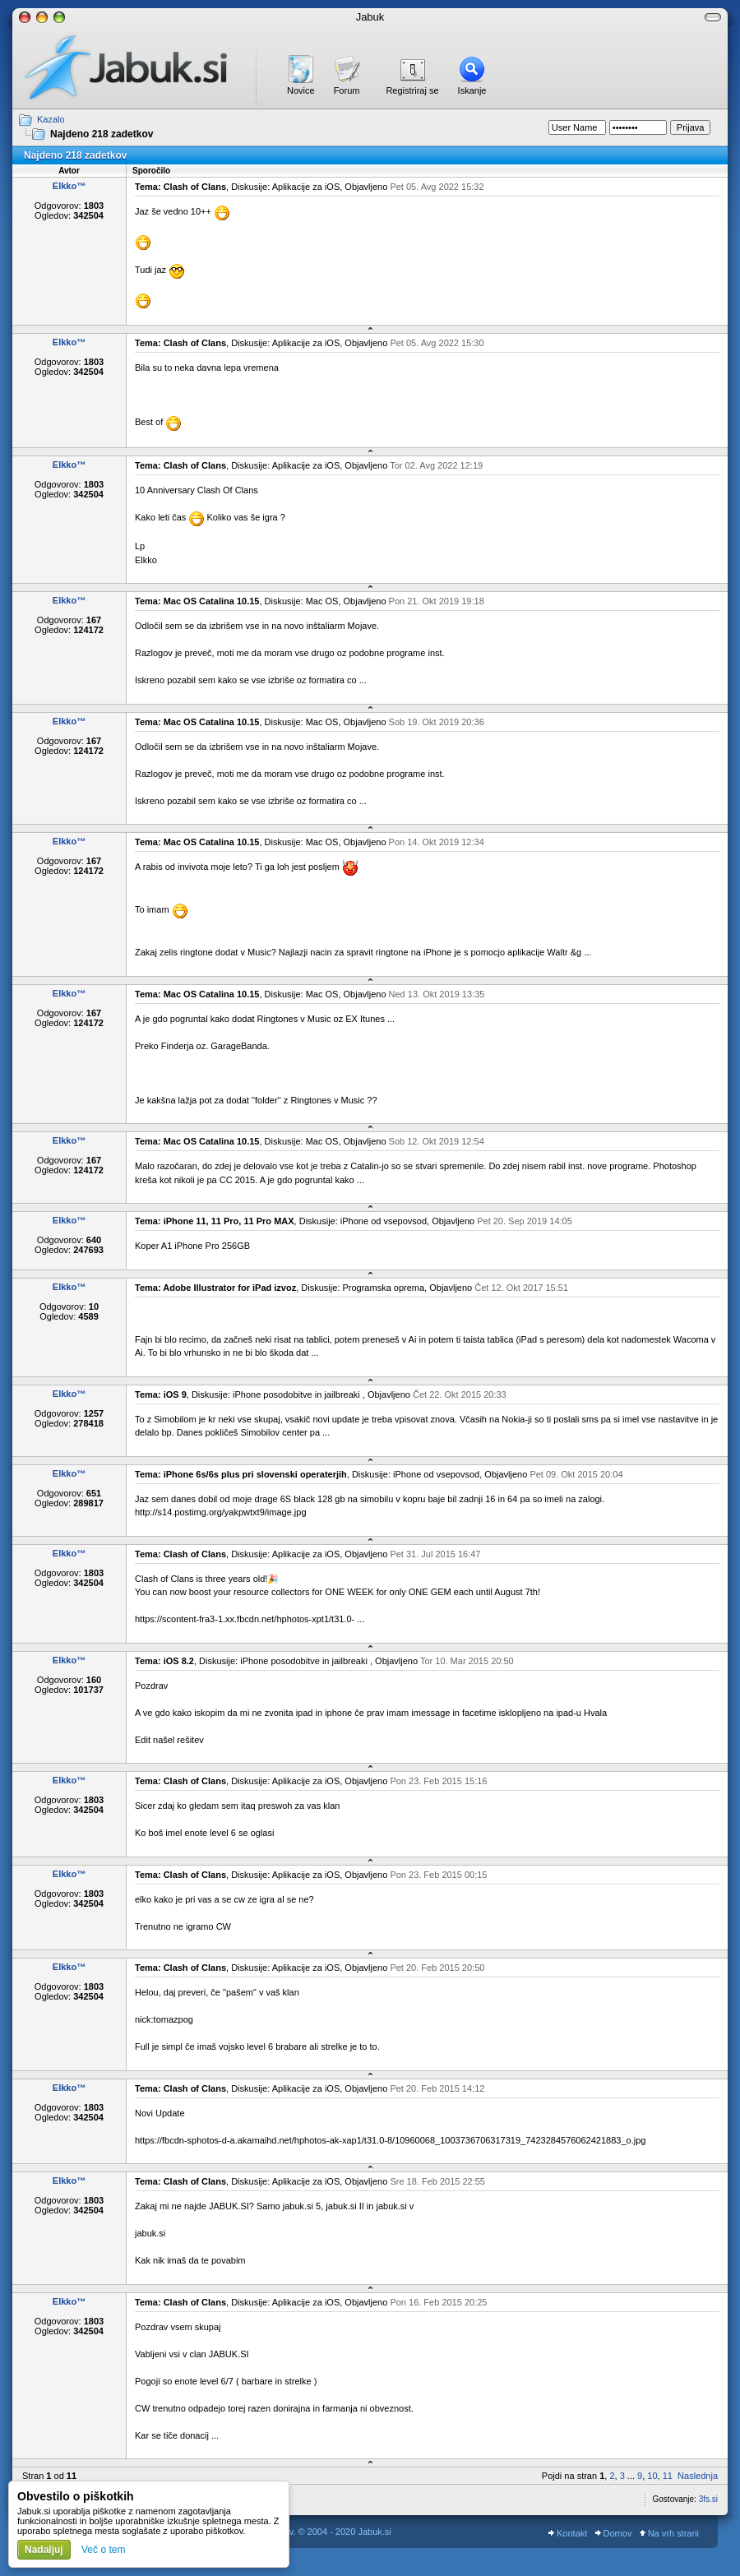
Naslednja (698, 2476)
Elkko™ (69, 186)
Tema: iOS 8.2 (164, 1661)
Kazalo (51, 119)
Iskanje (472, 90)
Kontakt (567, 2533)
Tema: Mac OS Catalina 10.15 (197, 601)
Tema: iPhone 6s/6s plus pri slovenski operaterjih (241, 1474)
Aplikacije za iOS (306, 187)
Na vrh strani (669, 2533)
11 (668, 2476)
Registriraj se (412, 90)
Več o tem (103, 2549)
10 (652, 2476)
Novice (301, 90)
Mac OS (322, 601)
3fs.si (708, 2499)
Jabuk (370, 17)
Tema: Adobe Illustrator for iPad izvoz (215, 1288)
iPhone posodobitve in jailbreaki (298, 1394)
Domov (613, 2533)
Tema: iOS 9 (161, 1394)
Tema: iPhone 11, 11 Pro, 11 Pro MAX (214, 1221)
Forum (347, 90)
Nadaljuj (44, 2549)
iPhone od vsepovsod (383, 1221)
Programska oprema (383, 1288)
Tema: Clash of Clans (180, 187)
